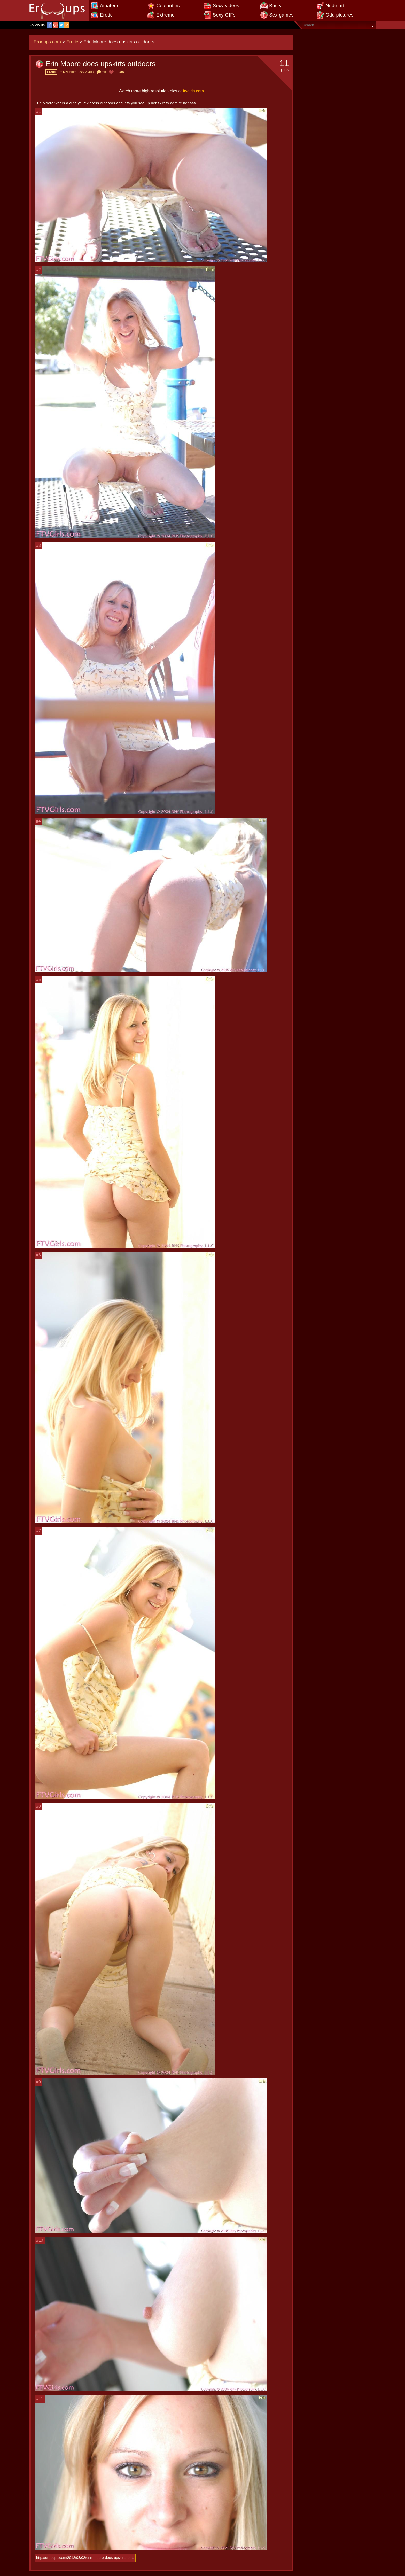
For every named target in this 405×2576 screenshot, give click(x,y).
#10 (39, 2240)
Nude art (335, 5)
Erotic (106, 15)
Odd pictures (340, 15)
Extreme (165, 15)
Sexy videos (226, 5)
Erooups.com (47, 41)
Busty (275, 5)
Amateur (109, 5)
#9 (38, 2082)
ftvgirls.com (193, 91)
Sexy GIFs (224, 15)
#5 (38, 979)
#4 (38, 821)
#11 (39, 2398)
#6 (38, 1255)
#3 (38, 545)
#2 (38, 270)
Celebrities (168, 5)
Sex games (281, 15)
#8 (38, 1806)
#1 (38, 111)
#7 (38, 1530)
